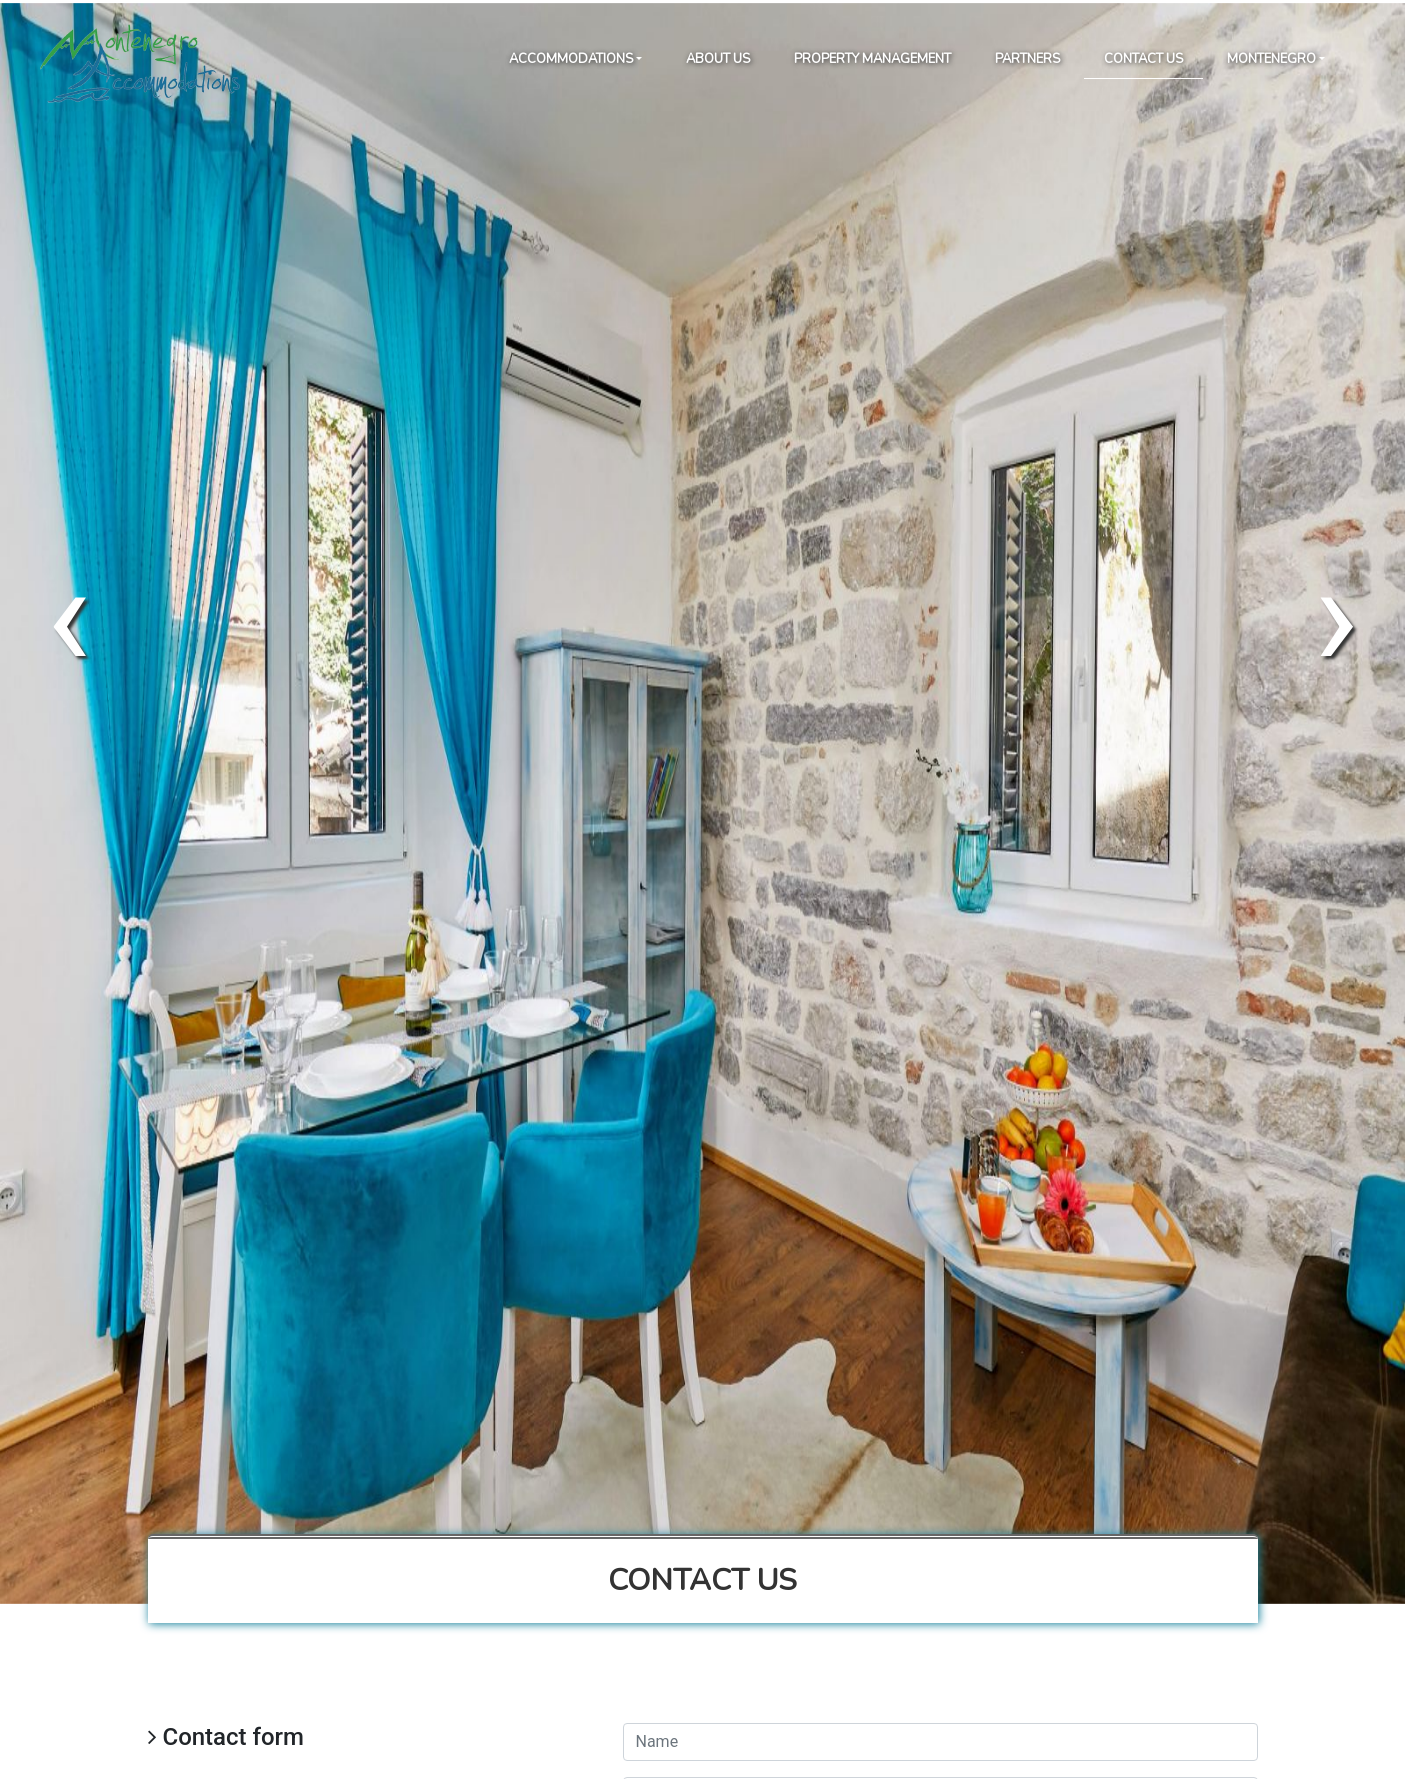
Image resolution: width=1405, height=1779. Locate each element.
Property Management (872, 59)
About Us (718, 59)
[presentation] (68, 616)
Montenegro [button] (1271, 59)
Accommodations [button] (571, 59)
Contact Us (1143, 59)
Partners (1027, 59)
